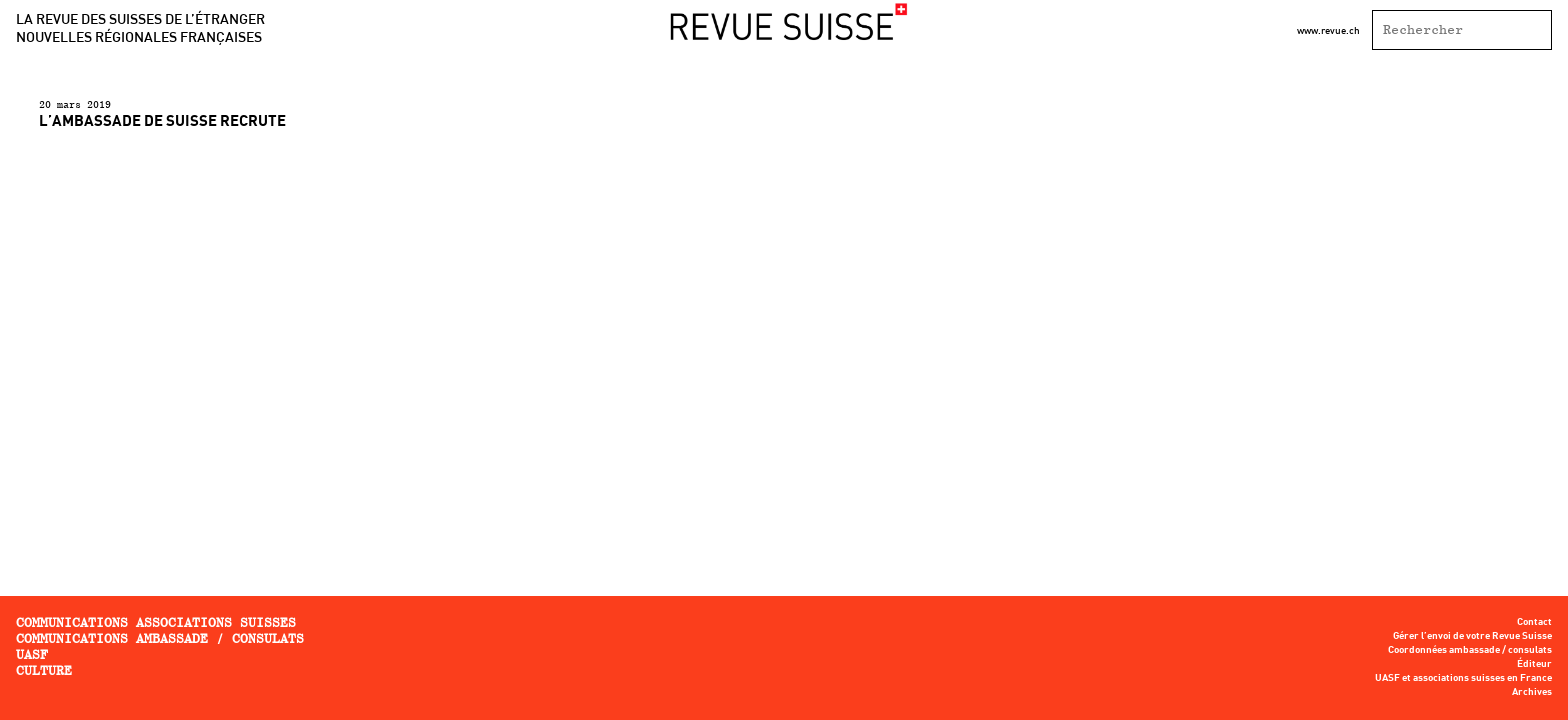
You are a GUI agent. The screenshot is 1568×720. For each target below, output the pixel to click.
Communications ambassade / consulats (160, 638)
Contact (1534, 622)
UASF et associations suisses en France (1463, 678)
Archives (1532, 692)
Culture (44, 670)
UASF (32, 654)
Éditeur (1534, 664)
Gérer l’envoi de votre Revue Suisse (1472, 636)
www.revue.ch (1328, 30)
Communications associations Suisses (156, 622)
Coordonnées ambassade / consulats (1470, 650)
